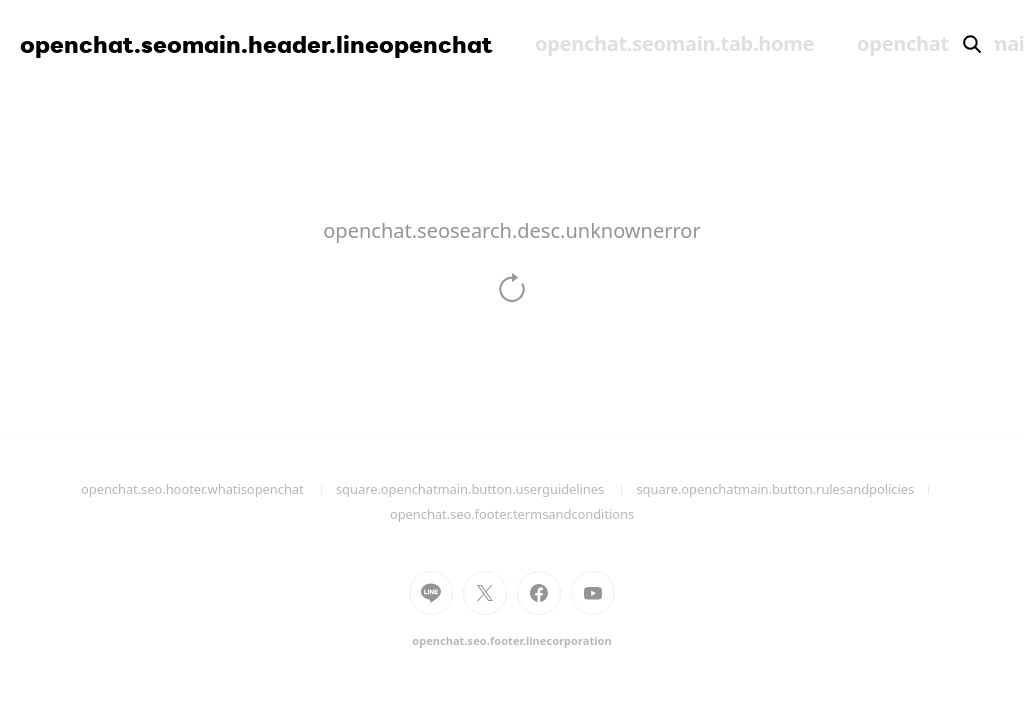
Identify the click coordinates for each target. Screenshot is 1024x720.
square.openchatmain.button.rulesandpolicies (789, 489)
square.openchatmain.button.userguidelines (486, 489)
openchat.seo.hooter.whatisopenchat (208, 489)
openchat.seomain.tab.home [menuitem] (674, 43)
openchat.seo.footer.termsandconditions (512, 514)
